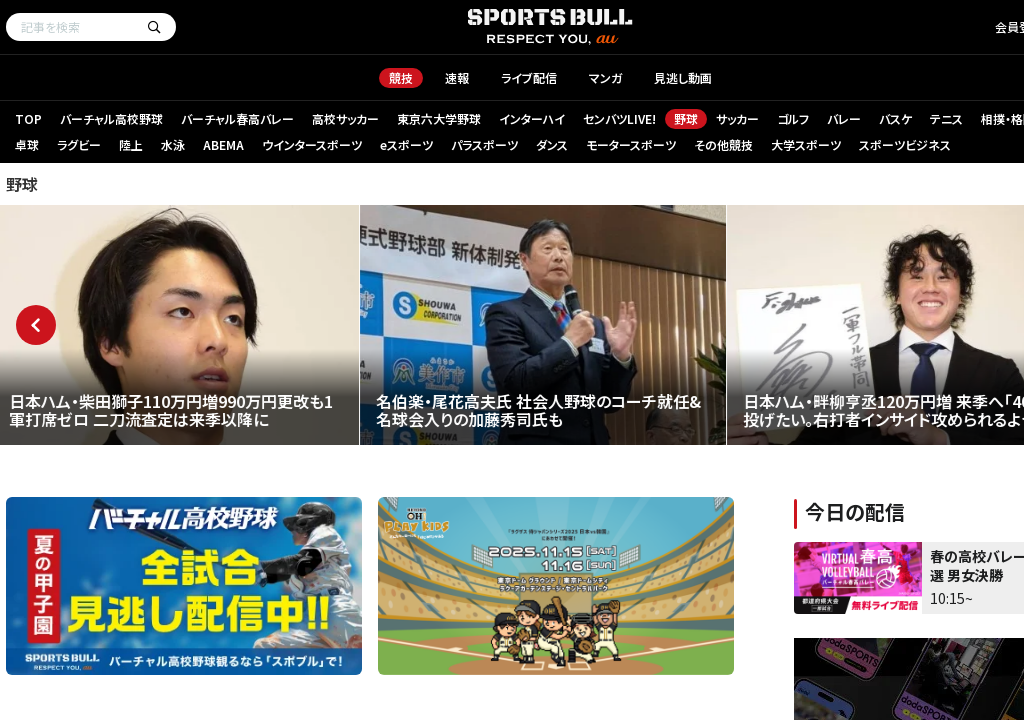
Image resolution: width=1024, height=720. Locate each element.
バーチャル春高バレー (237, 118)
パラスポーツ (484, 144)
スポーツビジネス (905, 144)
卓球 (27, 144)
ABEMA (223, 144)
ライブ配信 (529, 77)
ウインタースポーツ (312, 144)
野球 (686, 118)
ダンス (552, 144)
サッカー (737, 118)
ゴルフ (793, 118)
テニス (946, 118)
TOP (28, 118)
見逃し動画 (683, 77)
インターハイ (532, 118)
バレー (844, 118)
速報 (457, 77)
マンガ (605, 77)
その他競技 (723, 144)
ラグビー (79, 144)
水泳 (173, 144)
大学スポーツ (806, 144)
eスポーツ (406, 144)
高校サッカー (345, 118)
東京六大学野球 (439, 118)
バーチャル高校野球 (111, 118)
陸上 (131, 144)
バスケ (895, 118)
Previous (36, 325)
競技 (401, 77)
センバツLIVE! (619, 118)
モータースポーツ (631, 144)
